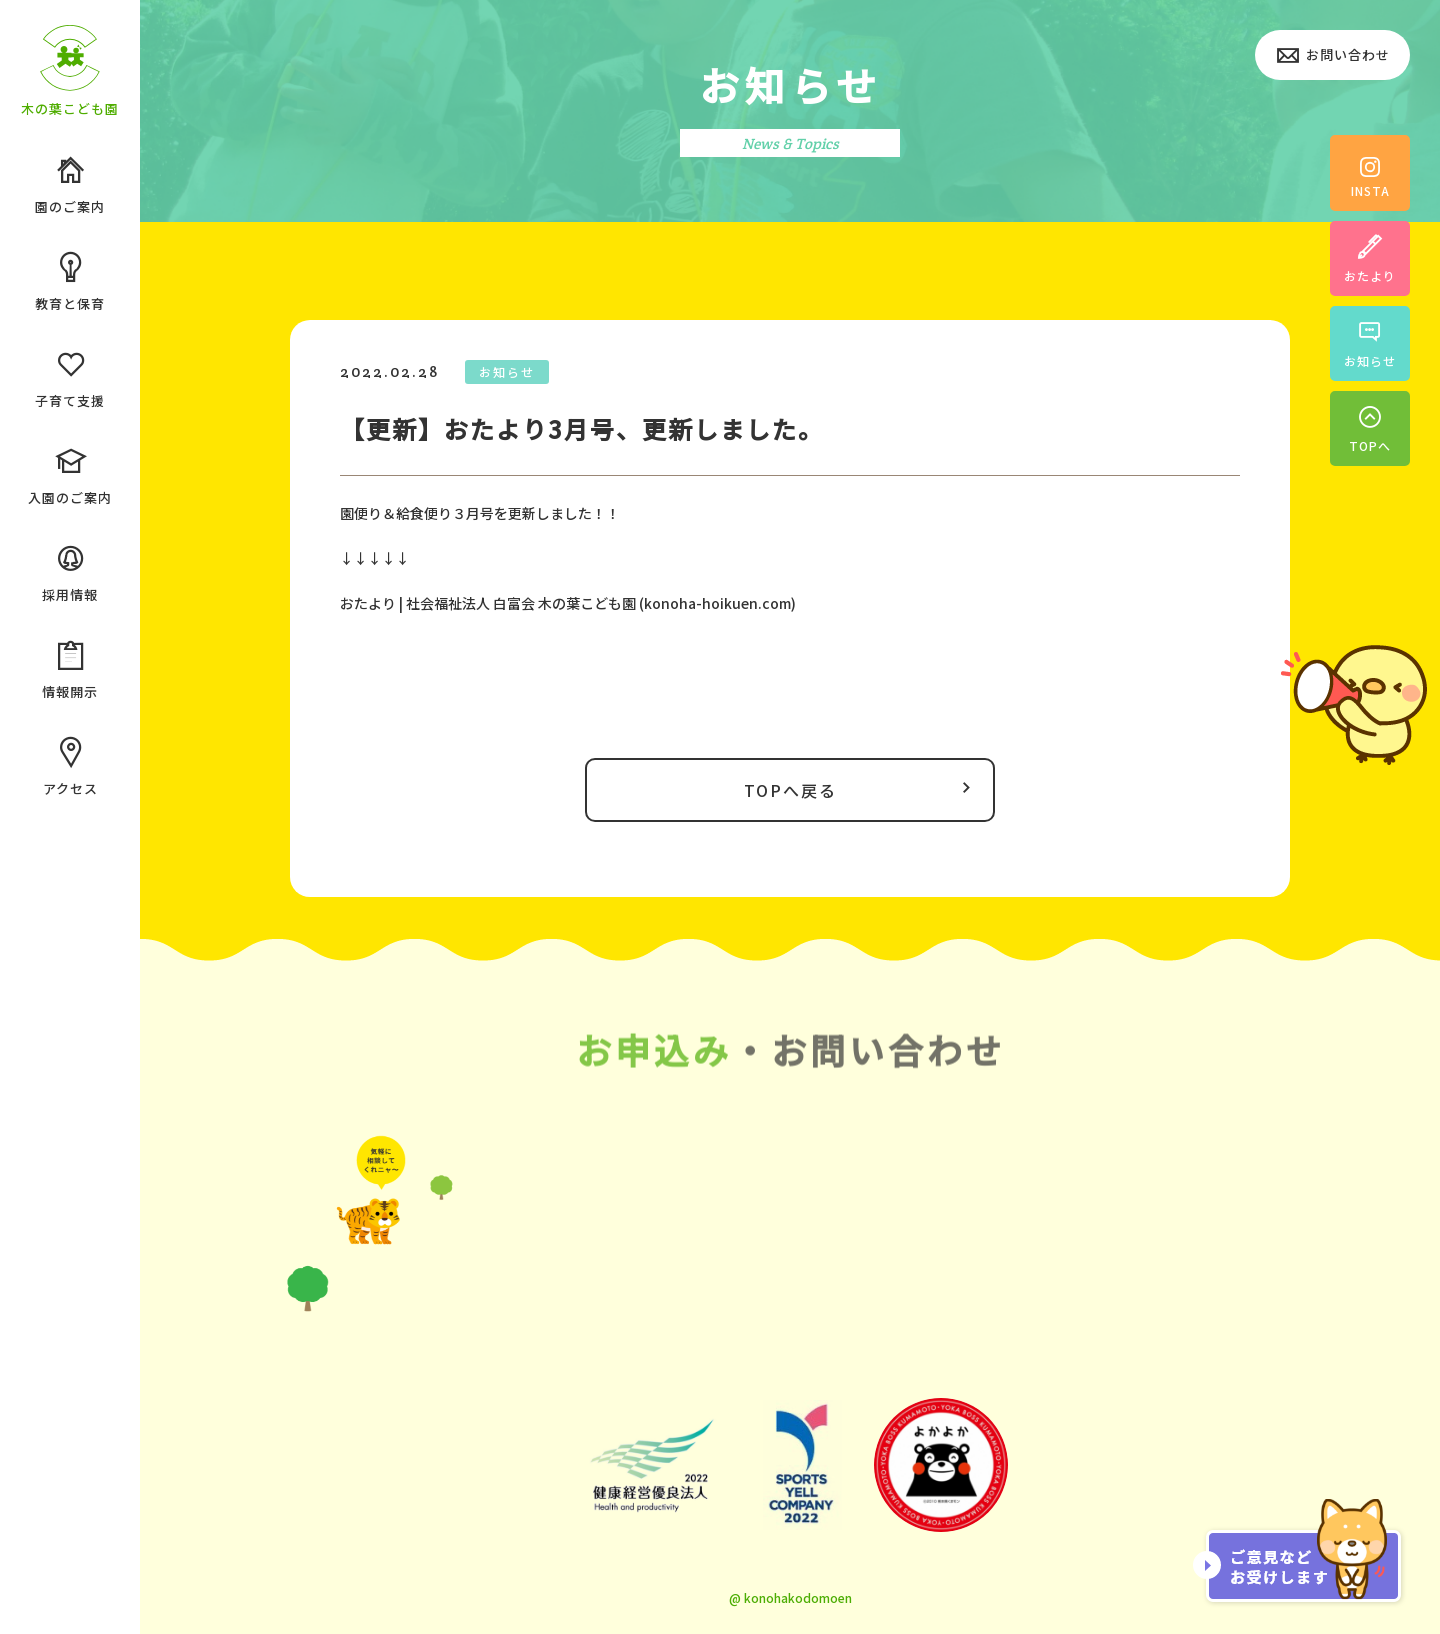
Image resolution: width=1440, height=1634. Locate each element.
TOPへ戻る (862, 789)
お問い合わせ (1332, 56)
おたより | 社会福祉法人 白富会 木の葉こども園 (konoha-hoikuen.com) (568, 603)
